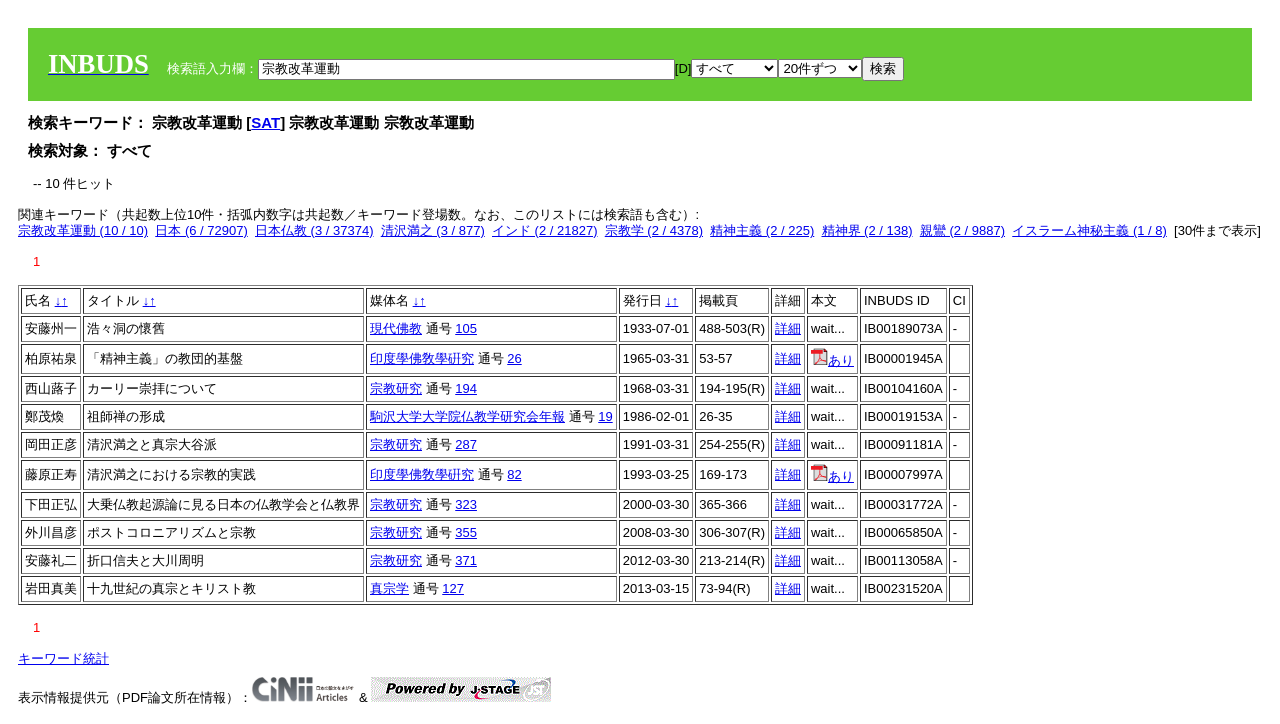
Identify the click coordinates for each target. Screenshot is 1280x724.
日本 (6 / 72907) (201, 230)
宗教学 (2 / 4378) (654, 230)
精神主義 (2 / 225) (762, 230)
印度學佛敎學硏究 (422, 358)
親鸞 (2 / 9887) (962, 230)
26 (514, 358)
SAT (265, 122)
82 (514, 474)
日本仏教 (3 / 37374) (314, 230)
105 (466, 328)
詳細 (788, 328)
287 (466, 444)
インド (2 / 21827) (545, 230)
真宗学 (389, 588)
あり (832, 360)
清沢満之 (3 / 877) (433, 230)
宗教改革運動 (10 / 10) (83, 230)
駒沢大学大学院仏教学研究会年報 (467, 416)
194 (466, 388)
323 (466, 504)
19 (605, 416)
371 (466, 560)
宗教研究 (396, 388)
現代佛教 (396, 328)
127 (453, 588)
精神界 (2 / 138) (867, 230)
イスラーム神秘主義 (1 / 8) (1089, 230)
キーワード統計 (63, 658)
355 (466, 532)
